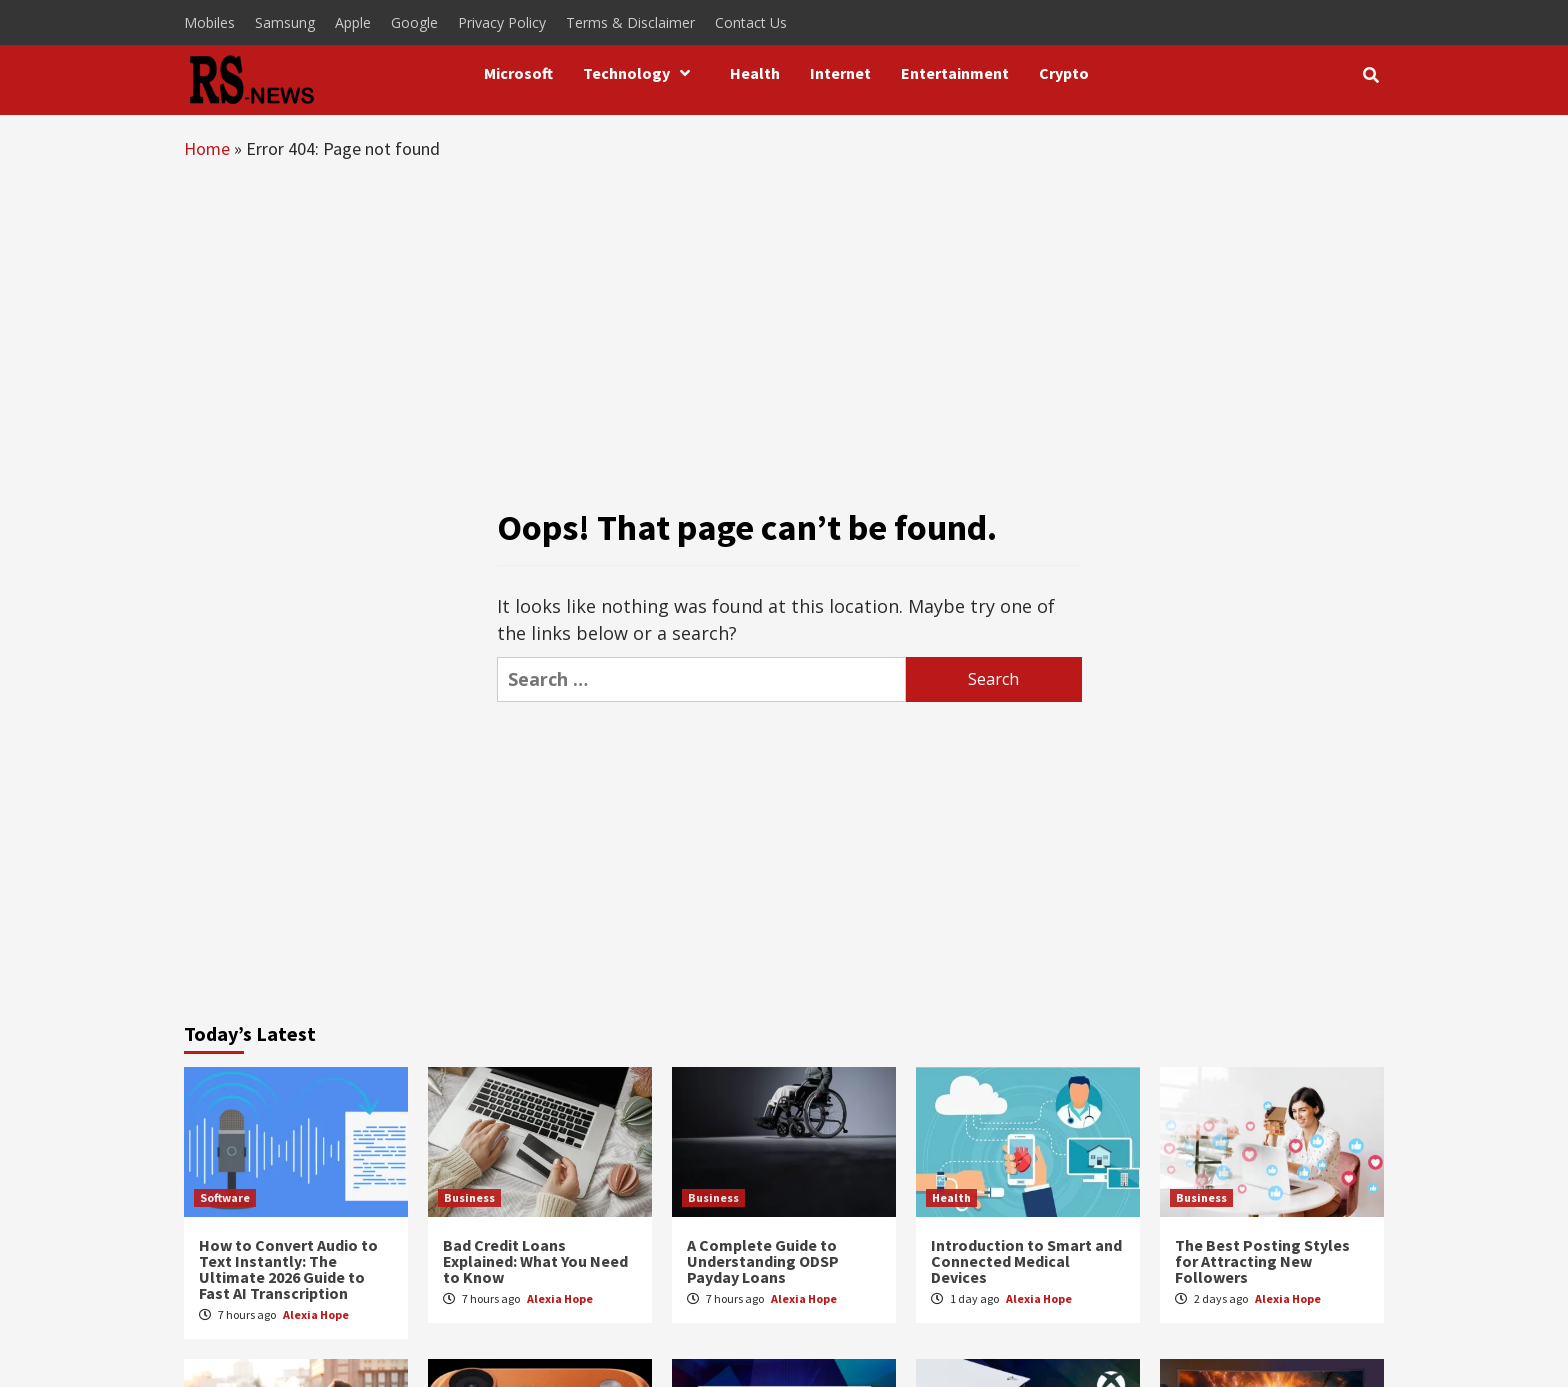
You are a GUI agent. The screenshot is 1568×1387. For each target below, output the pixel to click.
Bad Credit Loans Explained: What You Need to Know (535, 1261)
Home (207, 148)
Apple (353, 22)
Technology (641, 73)
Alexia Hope (316, 1314)
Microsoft (518, 73)
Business (469, 1197)
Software (225, 1197)
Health (755, 73)
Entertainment (955, 73)
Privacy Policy (502, 22)
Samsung (285, 22)
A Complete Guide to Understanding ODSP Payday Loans (763, 1261)
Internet (840, 73)
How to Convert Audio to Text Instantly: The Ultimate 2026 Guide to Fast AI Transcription (288, 1269)
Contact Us (751, 22)
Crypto (1064, 73)
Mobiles (209, 22)
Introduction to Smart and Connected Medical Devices (1026, 1261)
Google (414, 22)
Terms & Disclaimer (630, 22)
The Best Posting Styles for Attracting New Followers (1262, 1261)
